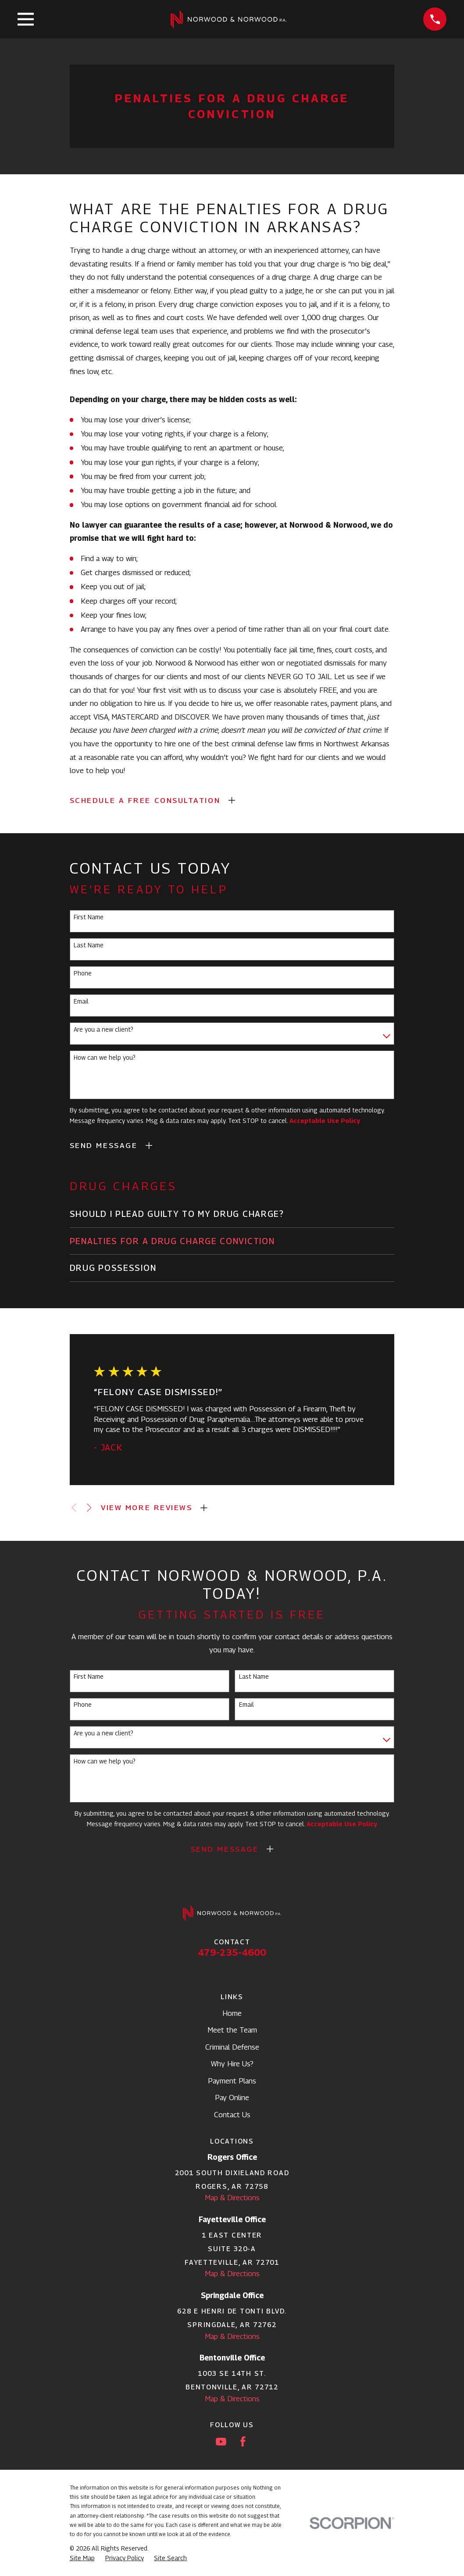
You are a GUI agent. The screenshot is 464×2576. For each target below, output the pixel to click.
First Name (89, 917)
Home (232, 2013)
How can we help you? (105, 1057)
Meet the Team (232, 2030)
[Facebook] (243, 2441)
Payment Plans (232, 2080)
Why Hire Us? (232, 2063)
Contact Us (232, 2114)
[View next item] (89, 1508)
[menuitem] (232, 1214)
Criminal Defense (232, 2047)
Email (81, 1001)
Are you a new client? (103, 1029)
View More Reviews (146, 1507)
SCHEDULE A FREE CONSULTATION (145, 800)
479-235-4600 (232, 1952)
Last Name (89, 945)
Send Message (104, 1145)
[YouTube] (221, 2441)
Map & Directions (232, 2197)
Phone (83, 973)
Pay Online (232, 2097)
